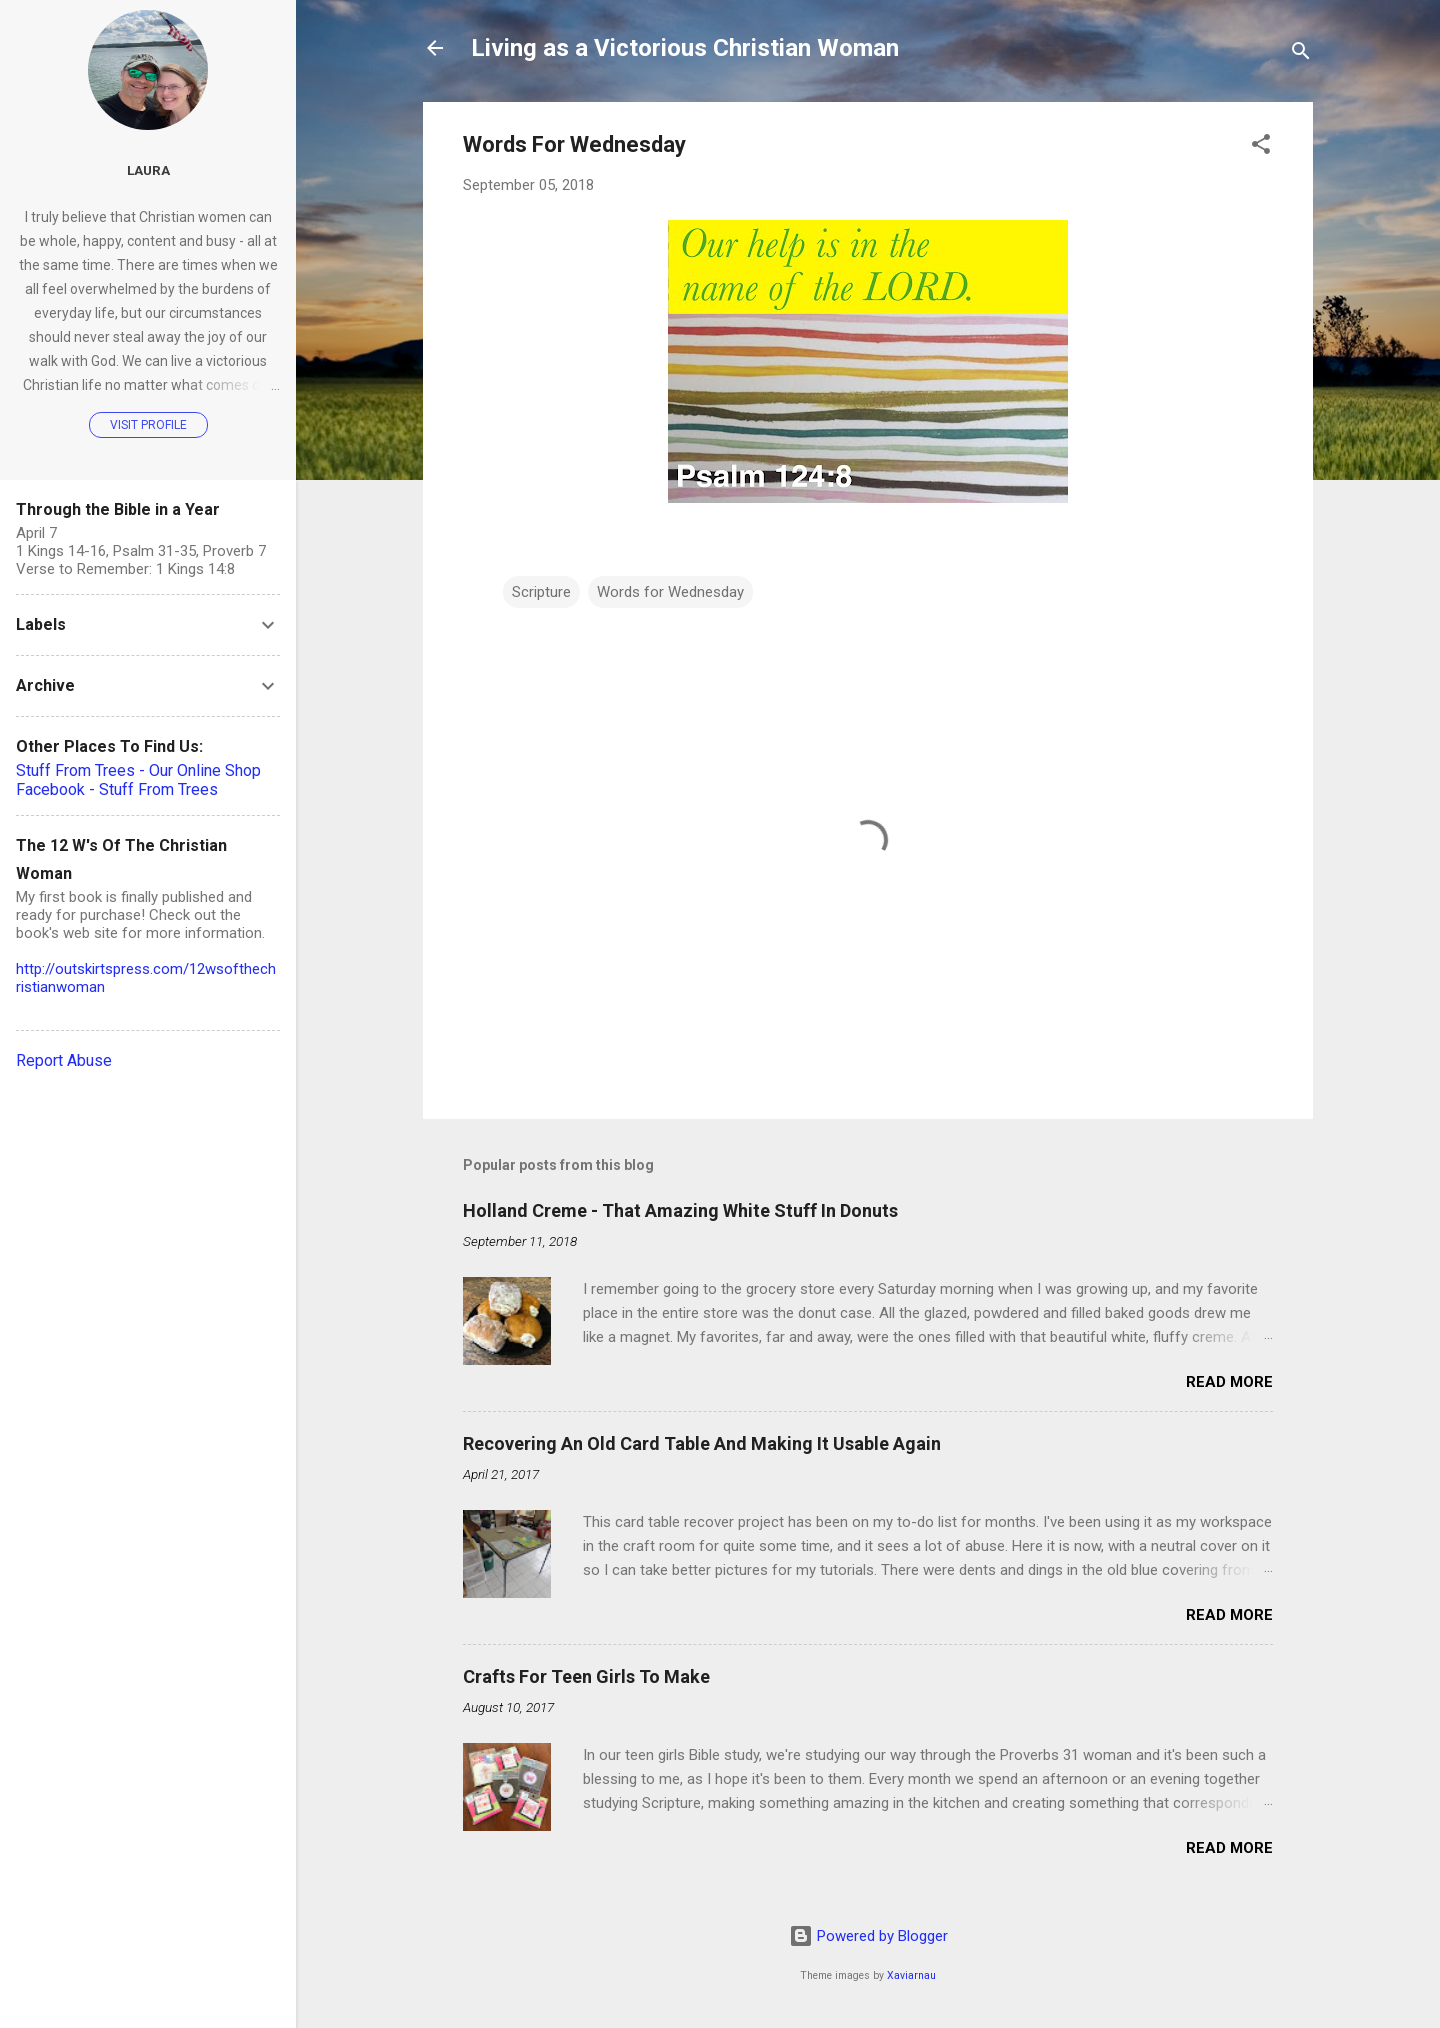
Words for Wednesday (670, 592)
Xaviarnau (911, 1975)
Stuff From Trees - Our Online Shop (138, 770)
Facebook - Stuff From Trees (117, 789)
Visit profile (148, 425)
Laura (148, 170)
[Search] (1301, 54)
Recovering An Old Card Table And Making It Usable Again (702, 1443)
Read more (1229, 1382)
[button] (1261, 147)
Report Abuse (64, 1060)
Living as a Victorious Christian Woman (685, 48)
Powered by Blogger (868, 1936)
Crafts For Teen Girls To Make (586, 1676)
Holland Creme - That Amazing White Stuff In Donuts (680, 1210)
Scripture (541, 592)
